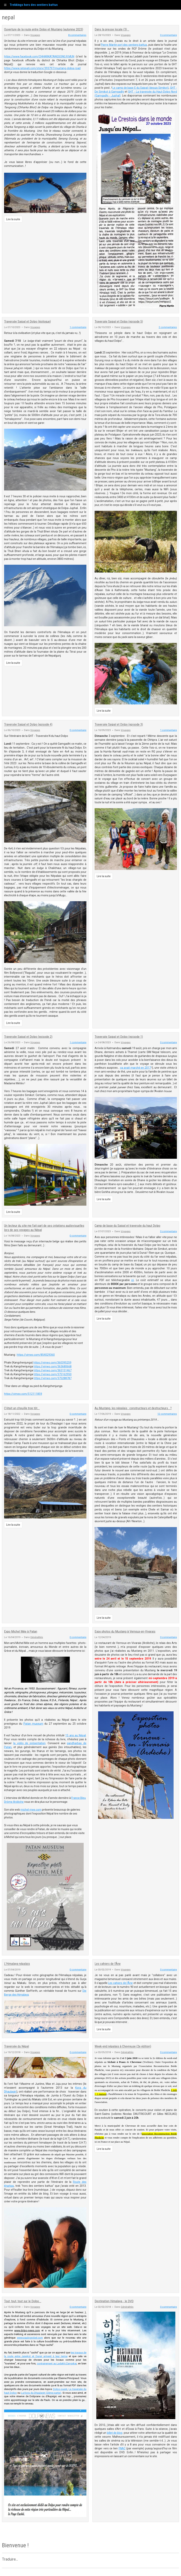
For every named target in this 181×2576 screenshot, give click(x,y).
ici (132, 1280)
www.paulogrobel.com (30, 2337)
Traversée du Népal (16, 2046)
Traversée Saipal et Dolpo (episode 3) (119, 725)
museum (37, 1723)
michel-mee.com (31, 1809)
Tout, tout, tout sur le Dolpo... (22, 2301)
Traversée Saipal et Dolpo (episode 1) (119, 1037)
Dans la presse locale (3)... (112, 29)
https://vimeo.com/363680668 (53, 1366)
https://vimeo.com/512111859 (23, 1393)
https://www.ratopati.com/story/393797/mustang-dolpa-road (42, 68)
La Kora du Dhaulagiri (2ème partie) (41, 2392)
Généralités (36, 1637)
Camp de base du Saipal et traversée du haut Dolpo (127, 1226)
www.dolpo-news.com (27, 2330)
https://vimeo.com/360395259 (52, 1362)
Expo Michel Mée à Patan (20, 1631)
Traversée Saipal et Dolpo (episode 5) (119, 321)
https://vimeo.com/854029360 (36, 1354)
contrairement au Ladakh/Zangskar (57, 2363)
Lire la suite (13, 219)
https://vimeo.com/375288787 (53, 1378)
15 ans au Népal (75, 1735)
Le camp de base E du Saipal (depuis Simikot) (140, 87)
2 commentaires (168, 327)
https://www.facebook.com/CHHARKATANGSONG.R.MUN (39, 56)
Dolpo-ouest (60, 2389)
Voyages (35, 35)
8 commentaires (77, 35)
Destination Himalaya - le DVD (114, 2301)
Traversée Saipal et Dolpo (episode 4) (28, 725)
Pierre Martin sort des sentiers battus (124, 44)
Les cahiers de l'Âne (108, 1964)
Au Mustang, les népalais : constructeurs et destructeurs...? (133, 1408)
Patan (27, 1723)
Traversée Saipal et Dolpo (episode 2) (28, 1037)
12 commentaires (167, 1413)
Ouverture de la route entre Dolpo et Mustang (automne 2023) (43, 29)
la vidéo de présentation (29, 1743)
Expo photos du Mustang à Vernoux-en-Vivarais (125, 1631)
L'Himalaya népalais (17, 1964)
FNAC (122, 2448)
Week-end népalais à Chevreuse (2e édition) (123, 2046)
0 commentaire (168, 35)
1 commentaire (78, 327)
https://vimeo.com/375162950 (53, 1374)
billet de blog (115, 2432)
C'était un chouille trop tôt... (22, 1408)
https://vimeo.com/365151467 (53, 1370)
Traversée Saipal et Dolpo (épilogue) (27, 321)
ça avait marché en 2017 (135, 1067)
